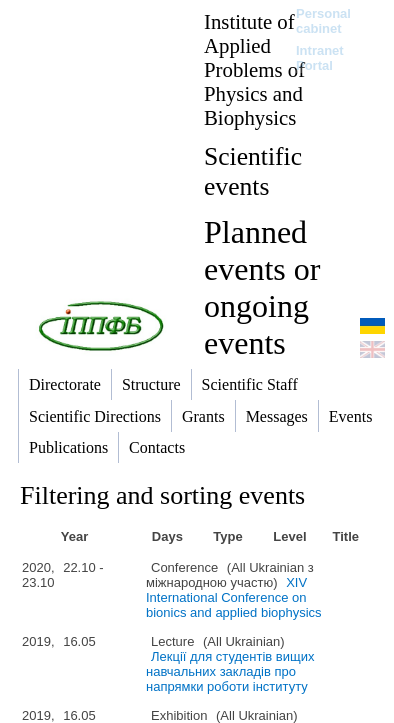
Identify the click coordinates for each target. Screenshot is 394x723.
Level (289, 536)
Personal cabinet (323, 21)
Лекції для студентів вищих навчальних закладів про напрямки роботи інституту (230, 671)
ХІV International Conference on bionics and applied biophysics (234, 597)
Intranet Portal (320, 58)
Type (227, 536)
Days (167, 536)
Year (74, 536)
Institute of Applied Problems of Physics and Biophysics (254, 69)
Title (345, 536)
